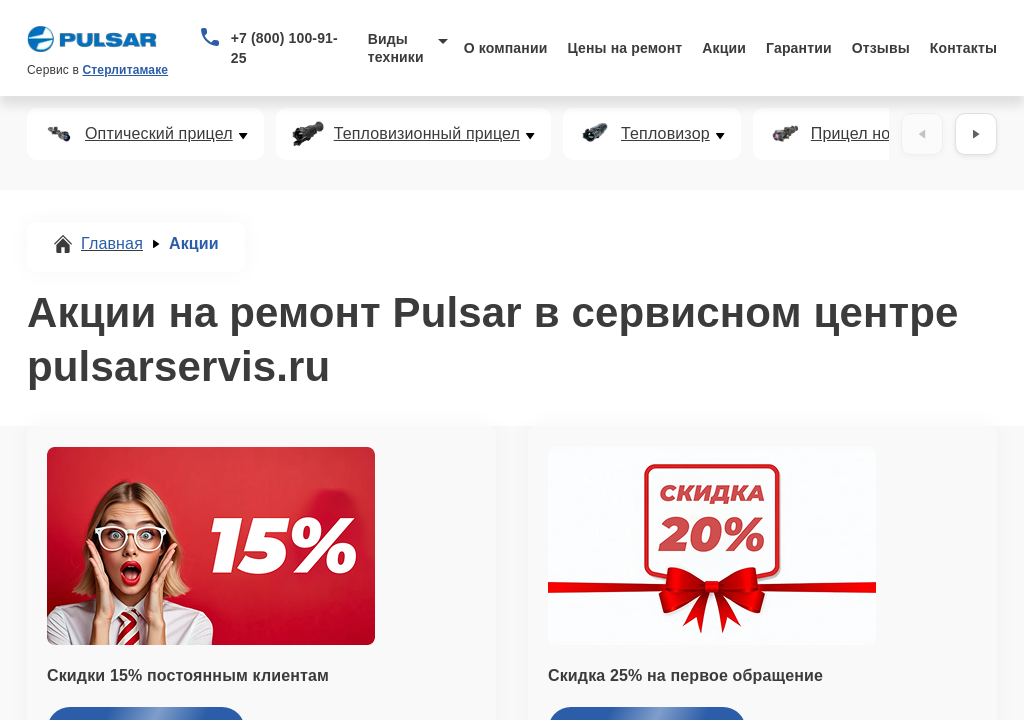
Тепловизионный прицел (427, 134)
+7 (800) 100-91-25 (284, 48)
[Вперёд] (976, 134)
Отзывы (881, 48)
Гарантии (799, 48)
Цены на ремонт (624, 48)
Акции (724, 48)
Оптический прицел (159, 134)
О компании (506, 48)
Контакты (963, 48)
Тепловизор (665, 134)
